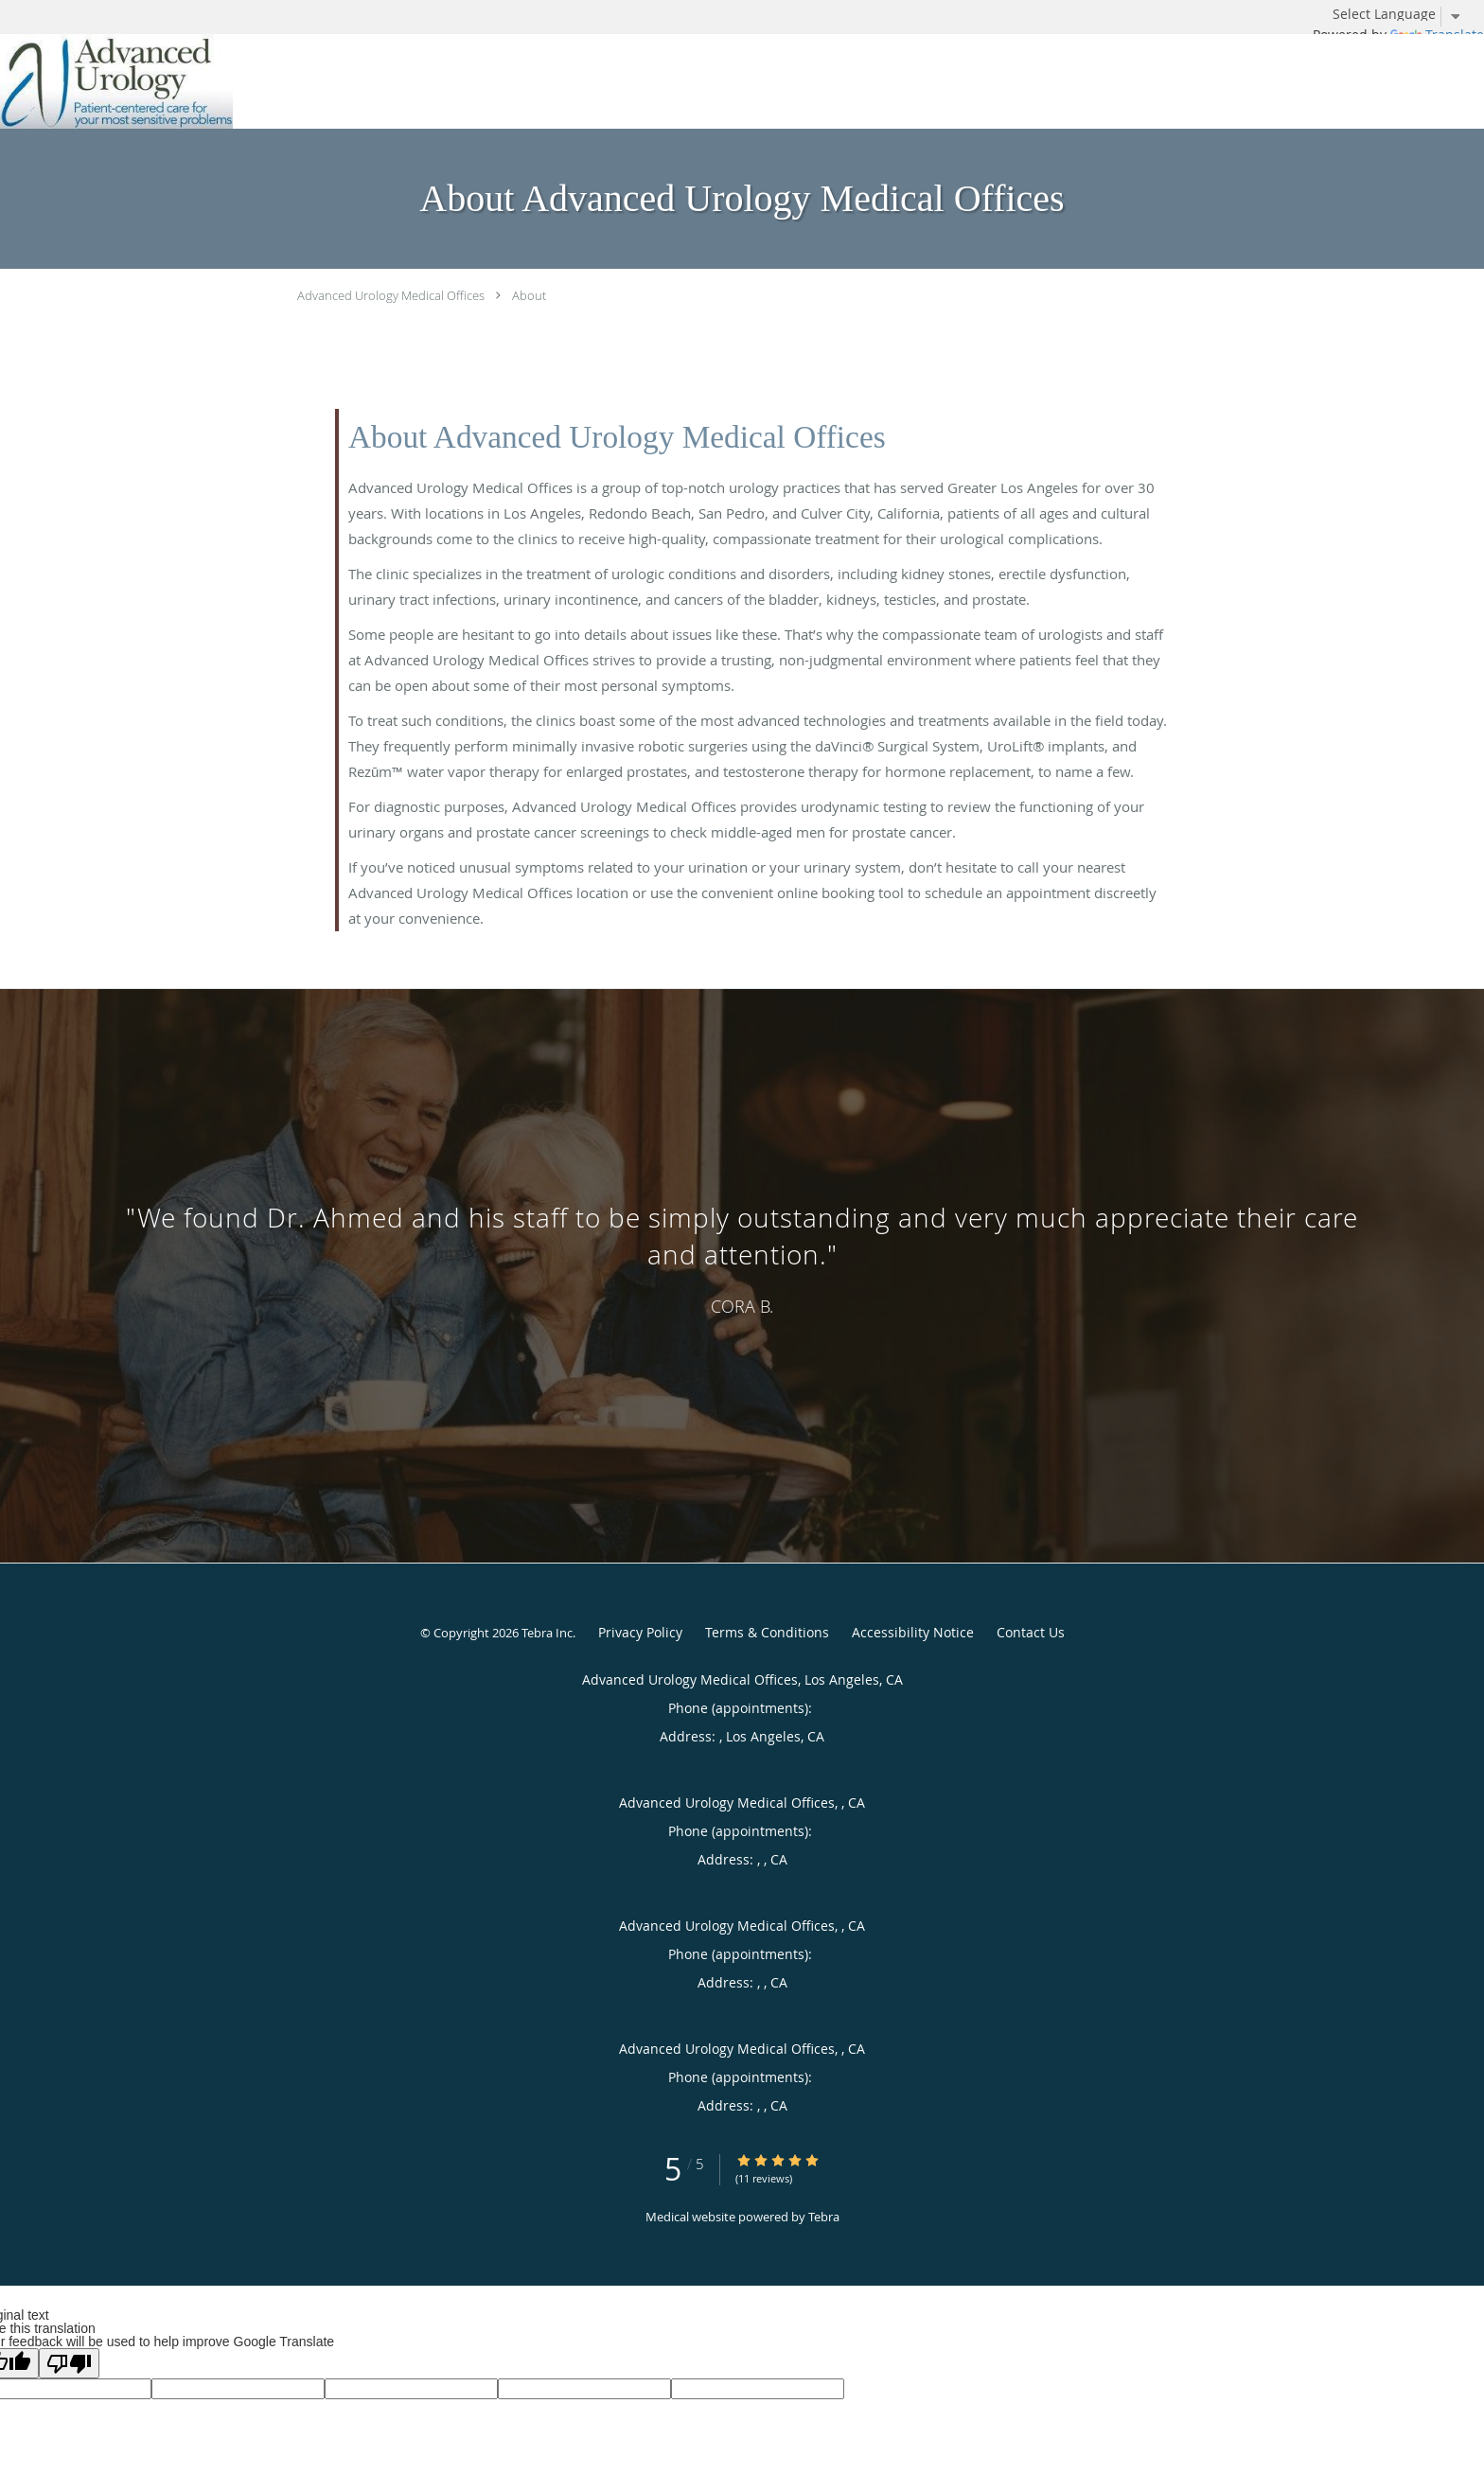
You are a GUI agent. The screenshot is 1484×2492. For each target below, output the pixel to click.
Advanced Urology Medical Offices (391, 295)
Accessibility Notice (913, 1632)
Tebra (823, 2216)
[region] (742, 1256)
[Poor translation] (69, 2363)
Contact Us (1031, 1632)
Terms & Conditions (767, 1632)
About (529, 295)
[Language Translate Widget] (1404, 14)
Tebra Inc (547, 1632)
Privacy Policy (640, 1632)
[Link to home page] (116, 81)
